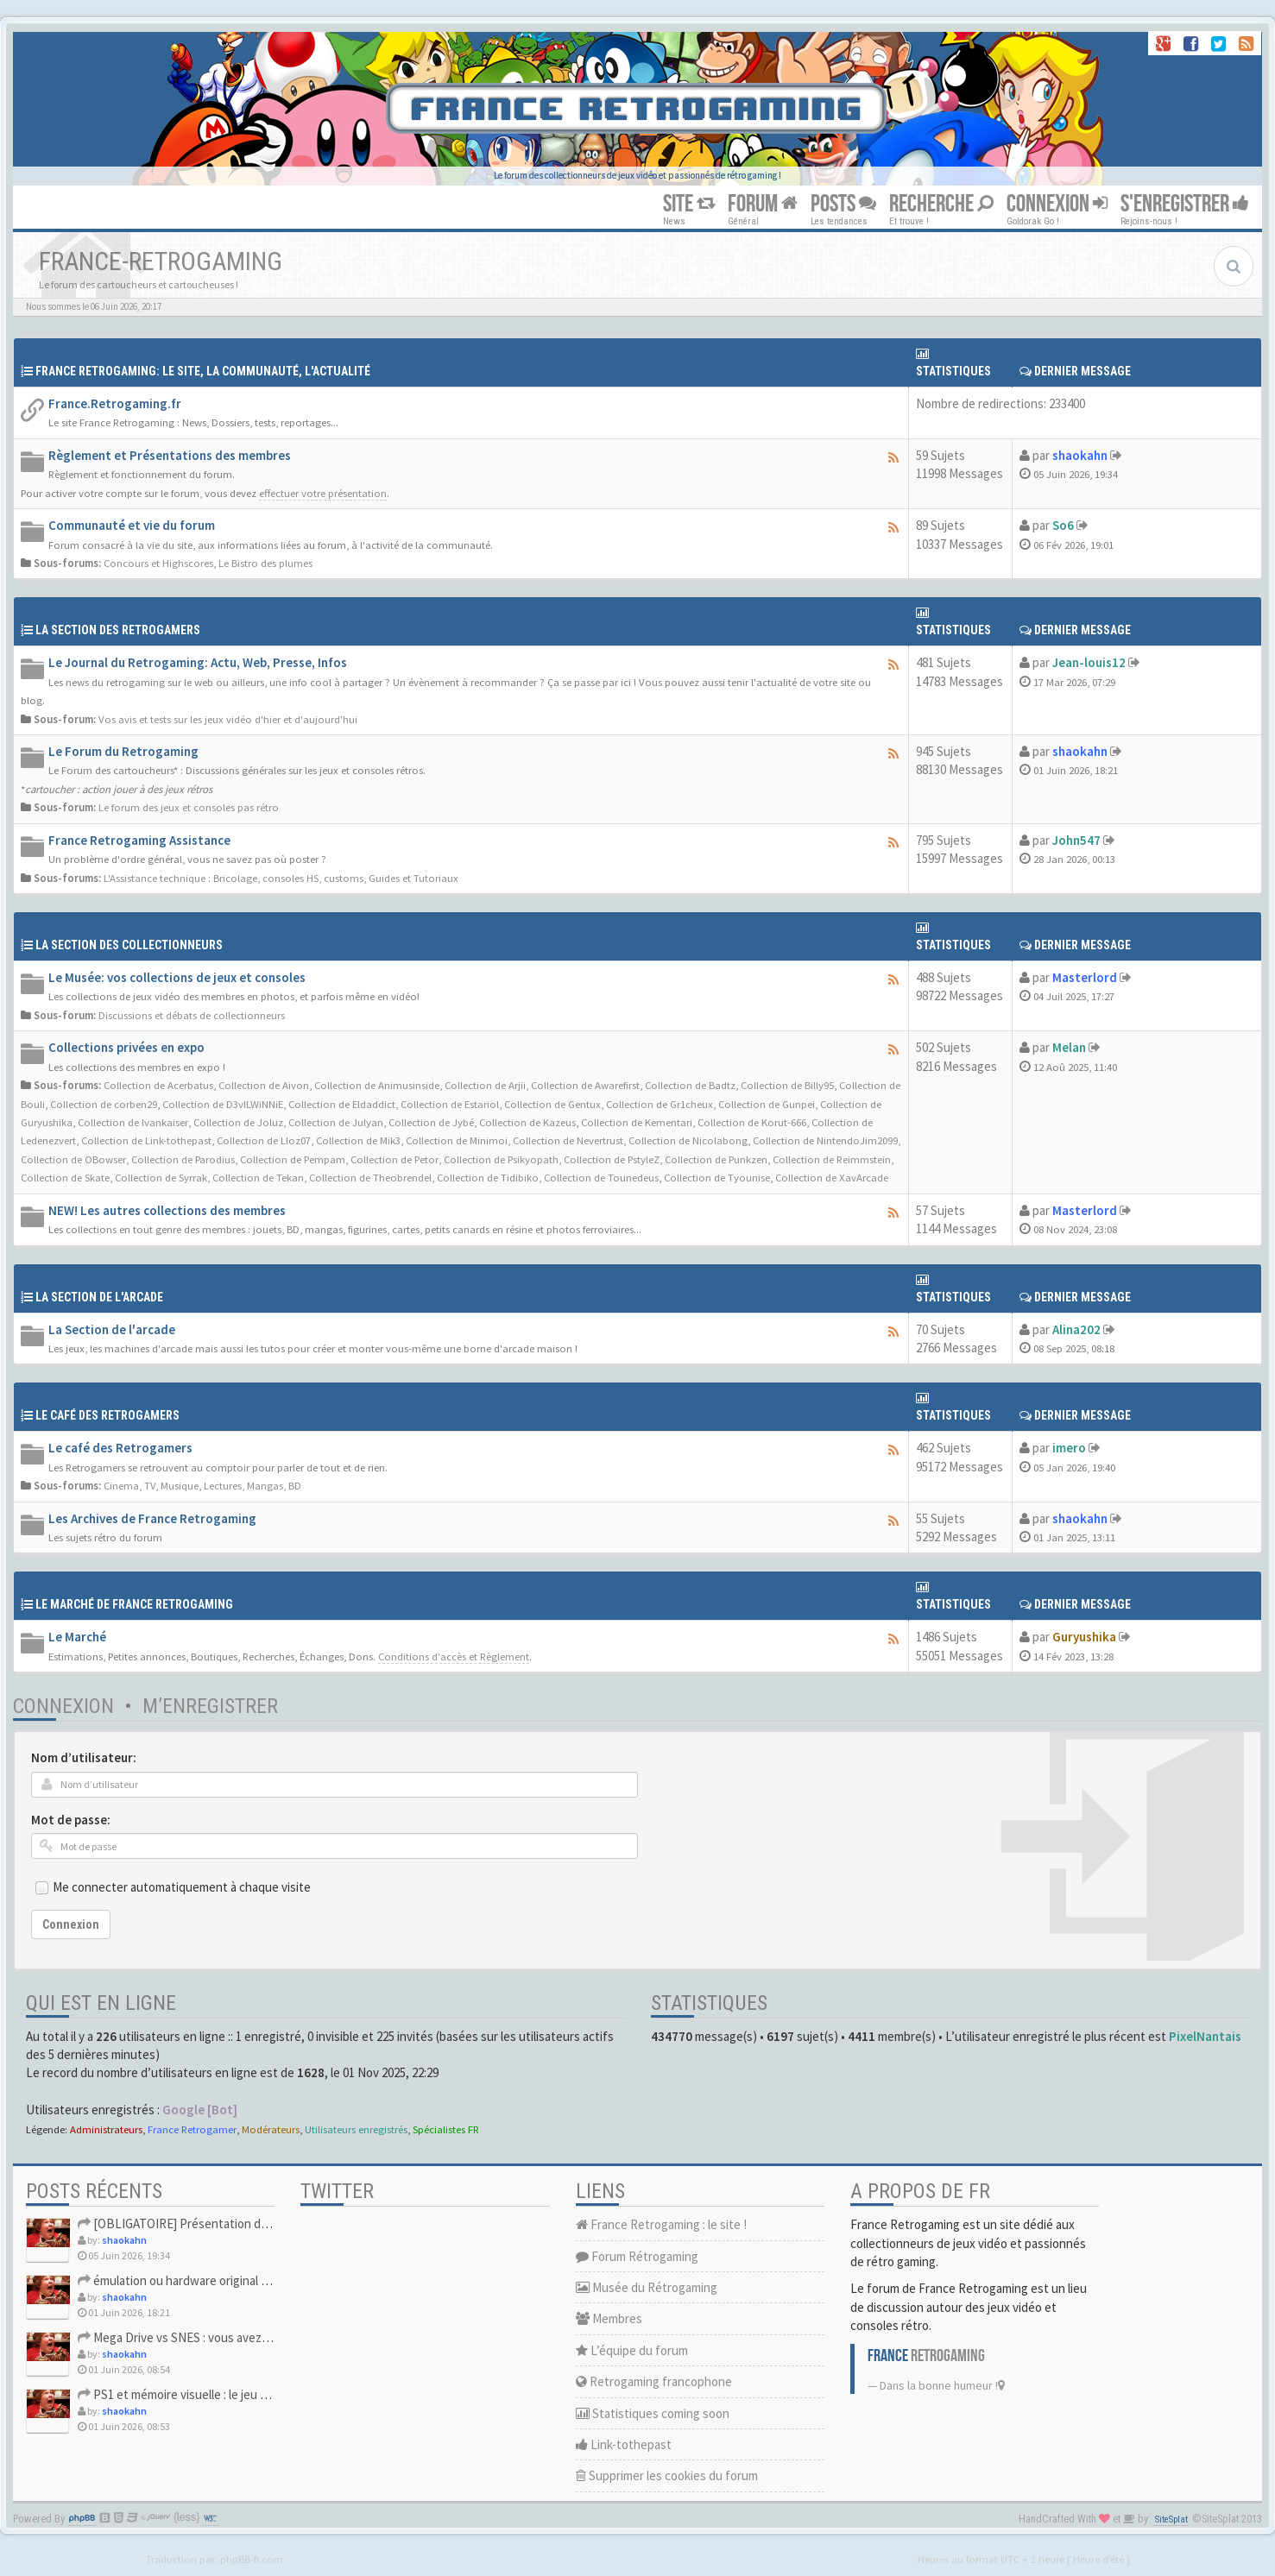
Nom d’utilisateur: (83, 1757)
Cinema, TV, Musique (151, 1485)
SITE (689, 204)
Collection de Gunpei (766, 1104)
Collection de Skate (65, 1177)
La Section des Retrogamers (117, 630)
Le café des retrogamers (107, 1415)
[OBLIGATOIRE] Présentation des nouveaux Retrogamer (237, 2223)
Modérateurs (271, 2129)
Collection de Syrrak (161, 1177)
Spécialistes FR (446, 2129)
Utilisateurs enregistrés (356, 2129)
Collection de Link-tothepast (146, 1140)
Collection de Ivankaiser (133, 1122)
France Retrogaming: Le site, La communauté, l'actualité (202, 371)
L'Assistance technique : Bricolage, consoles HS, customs (233, 878)
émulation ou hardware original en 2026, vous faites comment (249, 2280)
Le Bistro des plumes (265, 563)
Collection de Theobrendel (370, 1177)
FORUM (763, 204)
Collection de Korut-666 (751, 1122)
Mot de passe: (70, 1819)
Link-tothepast (624, 2444)
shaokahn (1080, 455)
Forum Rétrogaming (637, 2256)
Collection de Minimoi (457, 1140)
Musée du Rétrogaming (646, 2287)
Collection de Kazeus (527, 1122)
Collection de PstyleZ (612, 1159)
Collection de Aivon (263, 1085)
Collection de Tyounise (717, 1177)
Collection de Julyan (335, 1122)
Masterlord (1084, 977)
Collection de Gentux (552, 1104)
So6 (1063, 525)
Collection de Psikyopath (501, 1159)
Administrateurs (106, 2129)
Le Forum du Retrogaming (123, 751)
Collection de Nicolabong (688, 1140)
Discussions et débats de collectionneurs (191, 1015)
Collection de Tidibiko (488, 1177)
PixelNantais (1205, 2036)
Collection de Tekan (258, 1177)
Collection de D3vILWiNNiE (222, 1104)
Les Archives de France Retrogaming (152, 1518)
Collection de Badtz (690, 1085)
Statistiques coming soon (652, 2413)
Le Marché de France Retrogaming (134, 1604)
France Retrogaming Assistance (139, 840)
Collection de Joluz (238, 1122)
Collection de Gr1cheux (659, 1104)
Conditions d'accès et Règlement (453, 1656)
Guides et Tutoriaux (413, 878)
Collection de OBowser (73, 1159)
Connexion (63, 1706)
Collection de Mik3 (358, 1140)
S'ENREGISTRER (1184, 204)
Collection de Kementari (636, 1122)
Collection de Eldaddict (341, 1104)
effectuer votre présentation (323, 493)
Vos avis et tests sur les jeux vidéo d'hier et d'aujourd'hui (227, 719)
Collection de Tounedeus (601, 1177)
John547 (1076, 840)
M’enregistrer (210, 1706)
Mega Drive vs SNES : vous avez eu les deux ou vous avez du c (250, 2337)
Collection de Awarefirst (585, 1085)
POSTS (843, 204)
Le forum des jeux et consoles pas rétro (188, 807)
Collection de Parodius (183, 1159)
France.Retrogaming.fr (114, 403)
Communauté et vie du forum (131, 525)
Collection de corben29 (103, 1104)
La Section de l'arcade (99, 1297)
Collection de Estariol (450, 1104)
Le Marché (77, 1636)
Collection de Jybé (431, 1122)
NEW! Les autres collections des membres (167, 1210)
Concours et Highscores (158, 563)
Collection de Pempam (292, 1159)
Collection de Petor (394, 1159)
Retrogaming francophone (654, 2381)
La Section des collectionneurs (129, 945)
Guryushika (1084, 1636)
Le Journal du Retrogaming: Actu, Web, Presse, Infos (197, 662)
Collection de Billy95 (787, 1085)
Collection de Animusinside (376, 1085)
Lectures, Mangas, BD (252, 1485)
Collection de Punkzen (716, 1159)
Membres (609, 2318)
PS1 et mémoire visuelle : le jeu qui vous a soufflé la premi (237, 2394)
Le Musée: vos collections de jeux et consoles (177, 977)
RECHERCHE (941, 204)
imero (1069, 1447)
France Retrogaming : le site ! (661, 2224)
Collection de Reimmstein (832, 1159)
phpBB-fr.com (251, 2559)
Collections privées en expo (126, 1047)
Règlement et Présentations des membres (169, 455)
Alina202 (1076, 1329)
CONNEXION (1057, 204)
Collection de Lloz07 (264, 1140)
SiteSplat (1171, 2519)
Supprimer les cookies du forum (667, 2475)
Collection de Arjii (485, 1085)
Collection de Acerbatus (158, 1085)
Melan (1069, 1047)
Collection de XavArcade (831, 1177)
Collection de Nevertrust (568, 1140)
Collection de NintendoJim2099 (825, 1140)
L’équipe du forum (632, 2350)
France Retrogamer (192, 2129)
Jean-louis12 (1089, 662)
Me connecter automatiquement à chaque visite (182, 1887)
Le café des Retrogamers (120, 1447)
